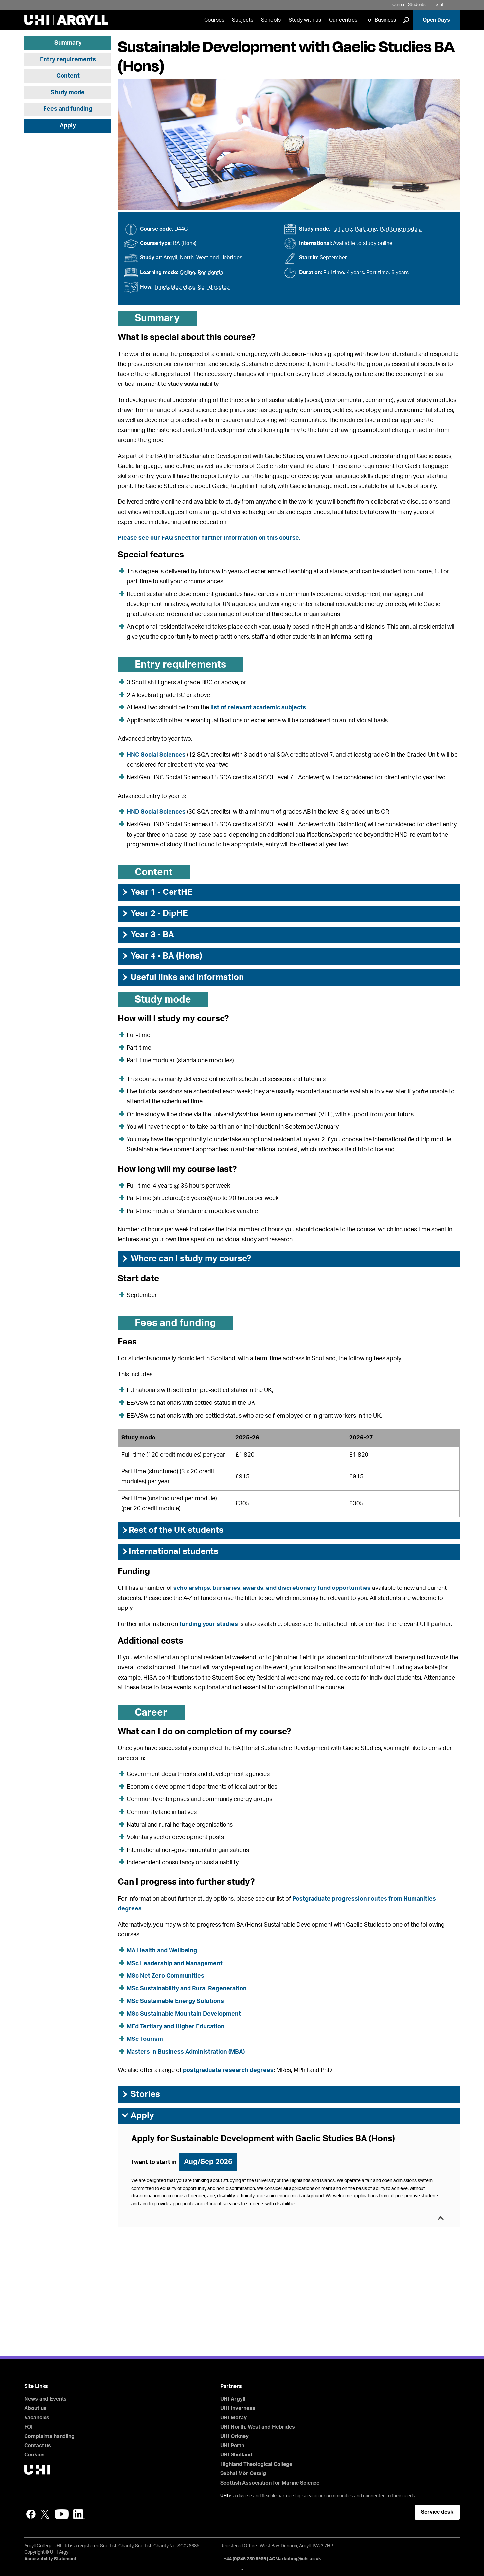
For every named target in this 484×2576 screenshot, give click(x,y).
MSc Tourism (145, 2039)
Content (68, 76)
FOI (28, 2427)
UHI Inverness (237, 2408)
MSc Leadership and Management (175, 1963)
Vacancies (36, 2417)
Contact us (37, 2445)
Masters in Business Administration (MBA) (186, 2052)
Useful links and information (182, 977)
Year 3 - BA (147, 935)
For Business (380, 20)
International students (169, 1551)
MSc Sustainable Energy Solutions (175, 2001)
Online (187, 272)
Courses (214, 20)
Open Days (436, 20)
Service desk (437, 2512)
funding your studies (208, 1624)
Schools (271, 20)
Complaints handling (49, 2436)
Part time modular (401, 229)
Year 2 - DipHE (154, 913)
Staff (440, 5)
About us (35, 2408)
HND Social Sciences (156, 812)
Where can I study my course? (186, 1258)
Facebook (31, 2514)
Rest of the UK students (172, 1530)
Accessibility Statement (50, 2559)
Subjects (242, 20)
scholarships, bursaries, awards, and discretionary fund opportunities (272, 1588)
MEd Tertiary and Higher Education (175, 2027)
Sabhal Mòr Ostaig (243, 2473)
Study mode (68, 93)
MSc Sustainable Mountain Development (184, 2014)
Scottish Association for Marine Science (269, 2483)
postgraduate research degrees (228, 2070)
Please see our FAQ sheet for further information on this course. (209, 538)
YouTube (62, 2514)
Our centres (343, 20)
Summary (67, 43)
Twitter (45, 2514)
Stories (140, 2094)
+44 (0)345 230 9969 (245, 2559)
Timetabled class (174, 287)
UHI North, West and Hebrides (257, 2427)
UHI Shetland (236, 2454)
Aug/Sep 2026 (208, 2161)
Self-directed (214, 287)
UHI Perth (232, 2445)
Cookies (34, 2454)
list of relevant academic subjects (258, 708)
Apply (68, 126)
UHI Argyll (232, 2399)
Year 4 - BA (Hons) (161, 956)
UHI (224, 2496)
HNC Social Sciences (156, 755)
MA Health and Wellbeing (162, 1951)
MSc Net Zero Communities (165, 1976)
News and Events (45, 2399)
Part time (366, 229)
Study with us (305, 20)
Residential (211, 272)
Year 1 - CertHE (156, 892)
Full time (342, 229)
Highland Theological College (256, 2464)
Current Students (409, 5)
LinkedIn (79, 2514)
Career (151, 1713)
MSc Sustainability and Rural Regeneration (187, 1989)
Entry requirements (68, 60)
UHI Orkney (234, 2436)
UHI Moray (233, 2417)
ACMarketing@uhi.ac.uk (295, 2559)
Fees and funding (67, 109)
